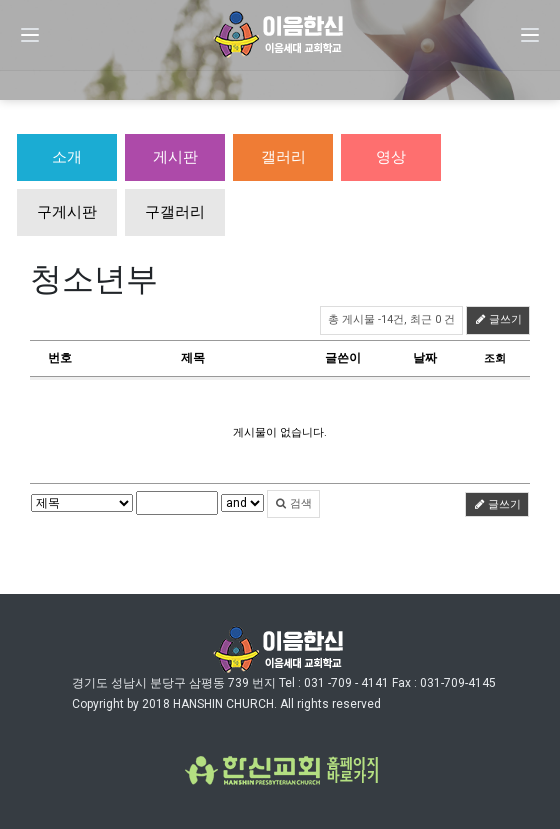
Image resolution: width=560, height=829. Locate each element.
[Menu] (30, 35)
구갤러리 (175, 212)
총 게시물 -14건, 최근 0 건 (391, 319)
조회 (495, 358)
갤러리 (283, 157)
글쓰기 (498, 319)
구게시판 (67, 212)
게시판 (175, 157)
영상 (391, 157)
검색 (293, 503)
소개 (67, 157)
